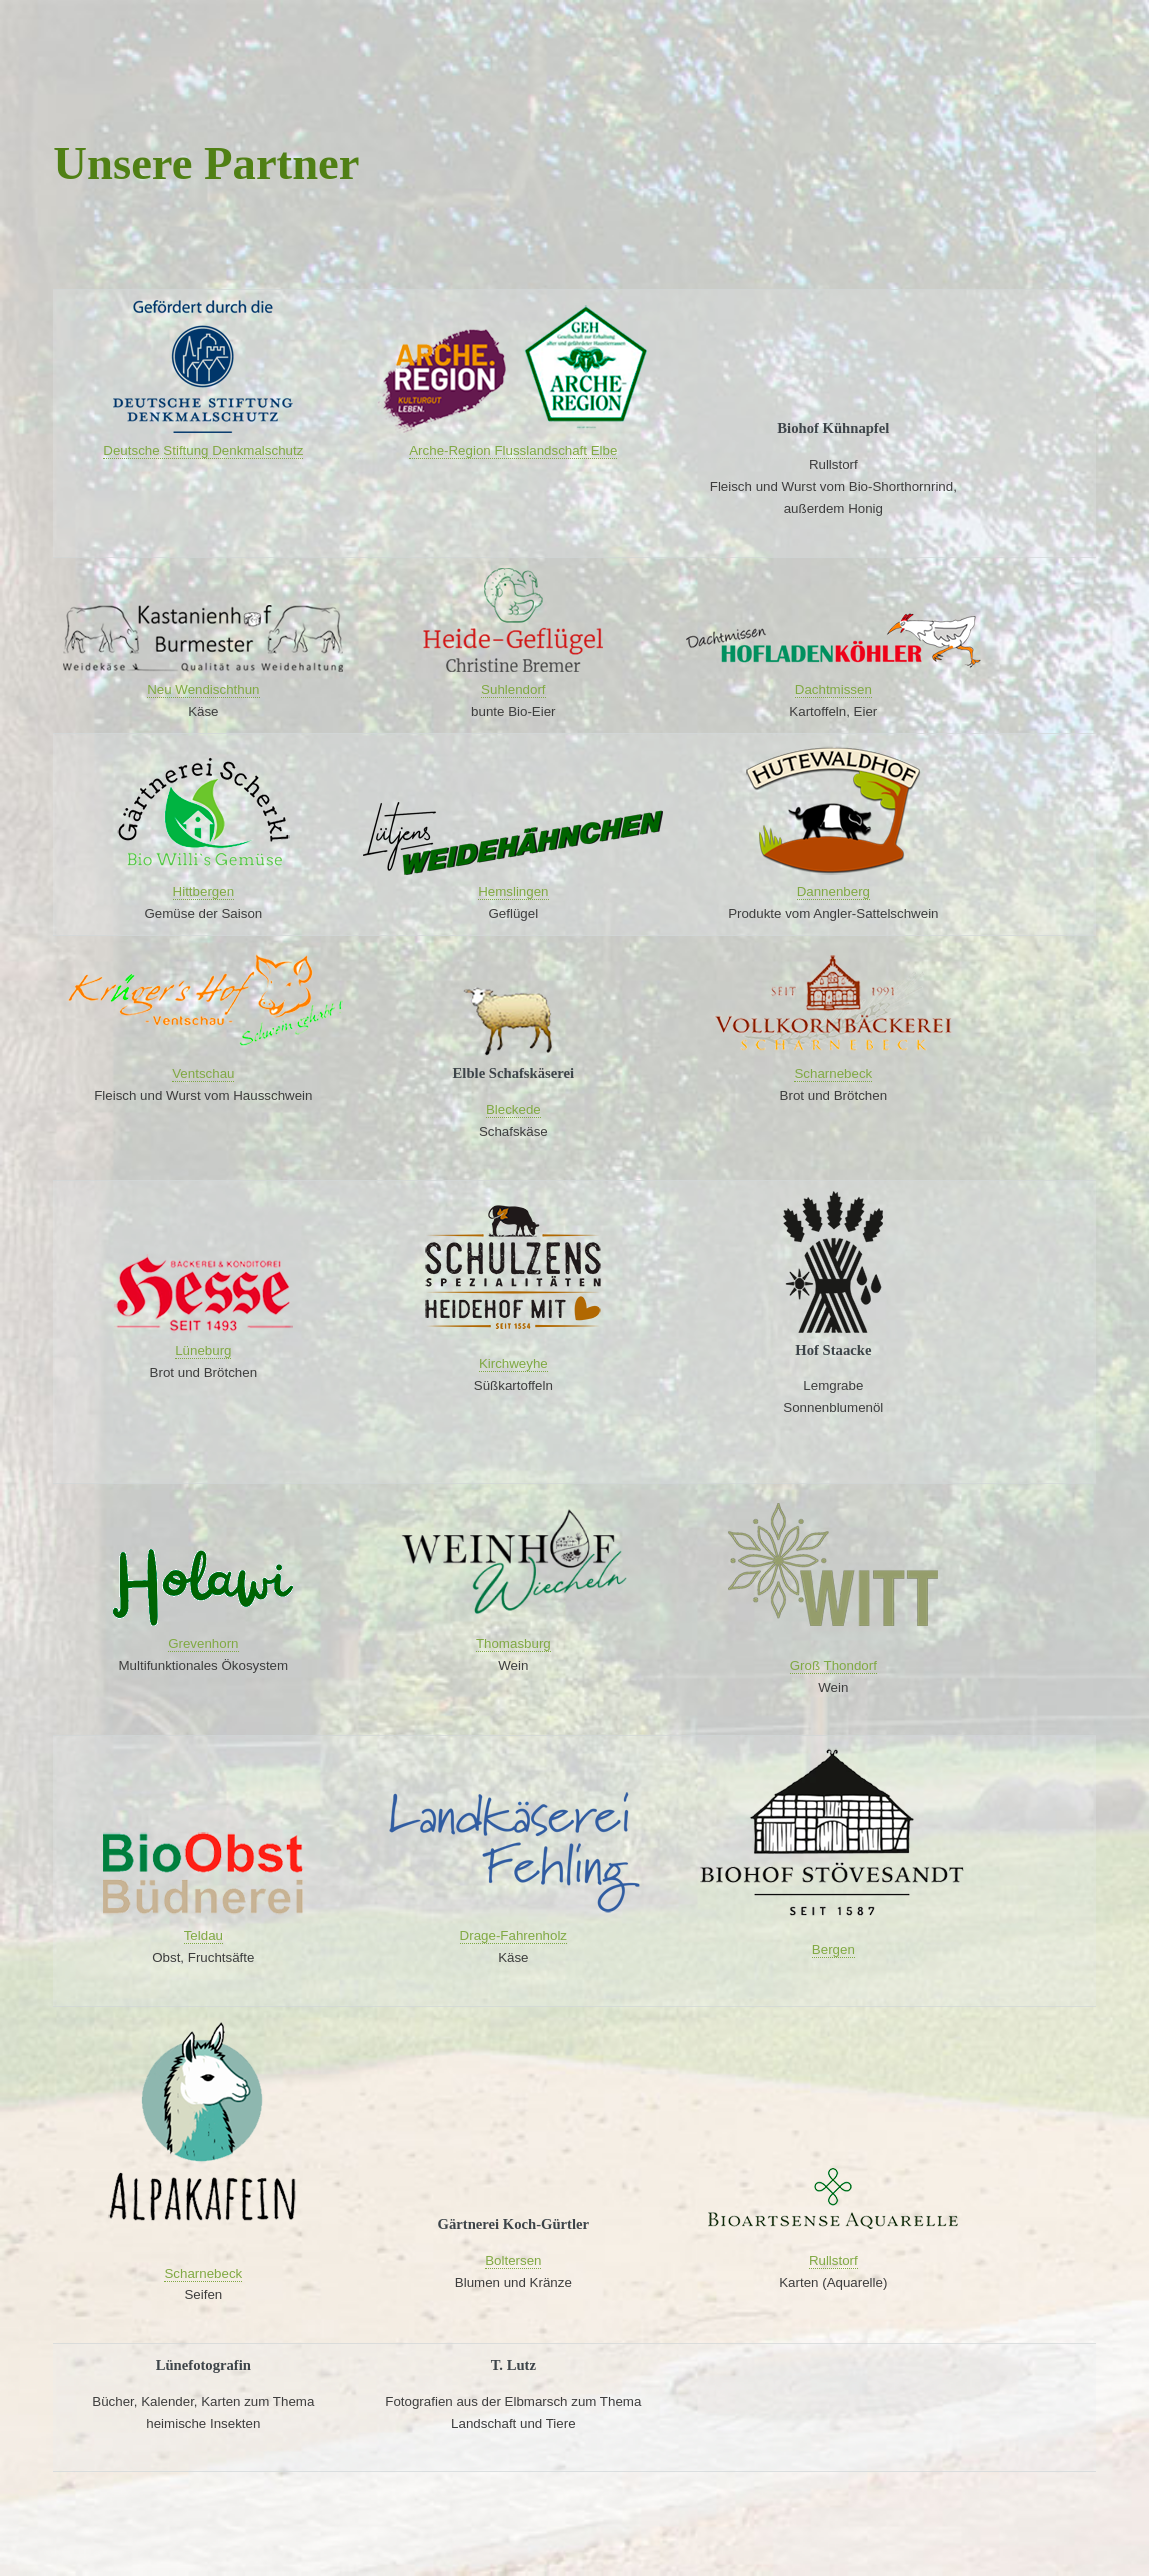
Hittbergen (204, 891)
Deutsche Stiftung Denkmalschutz (203, 450)
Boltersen (513, 2260)
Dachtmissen (833, 689)
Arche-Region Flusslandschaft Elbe (513, 450)
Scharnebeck (833, 1073)
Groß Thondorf (833, 1665)
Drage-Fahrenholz (513, 1935)
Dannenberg (833, 891)
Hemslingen (513, 891)
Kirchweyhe (513, 1363)
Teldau (203, 1935)
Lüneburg (203, 1350)
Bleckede (513, 1109)
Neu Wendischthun (203, 689)
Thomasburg (513, 1643)
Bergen (833, 1949)
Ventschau (203, 1073)
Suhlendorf (513, 689)
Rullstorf (833, 2260)
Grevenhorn (203, 1643)
